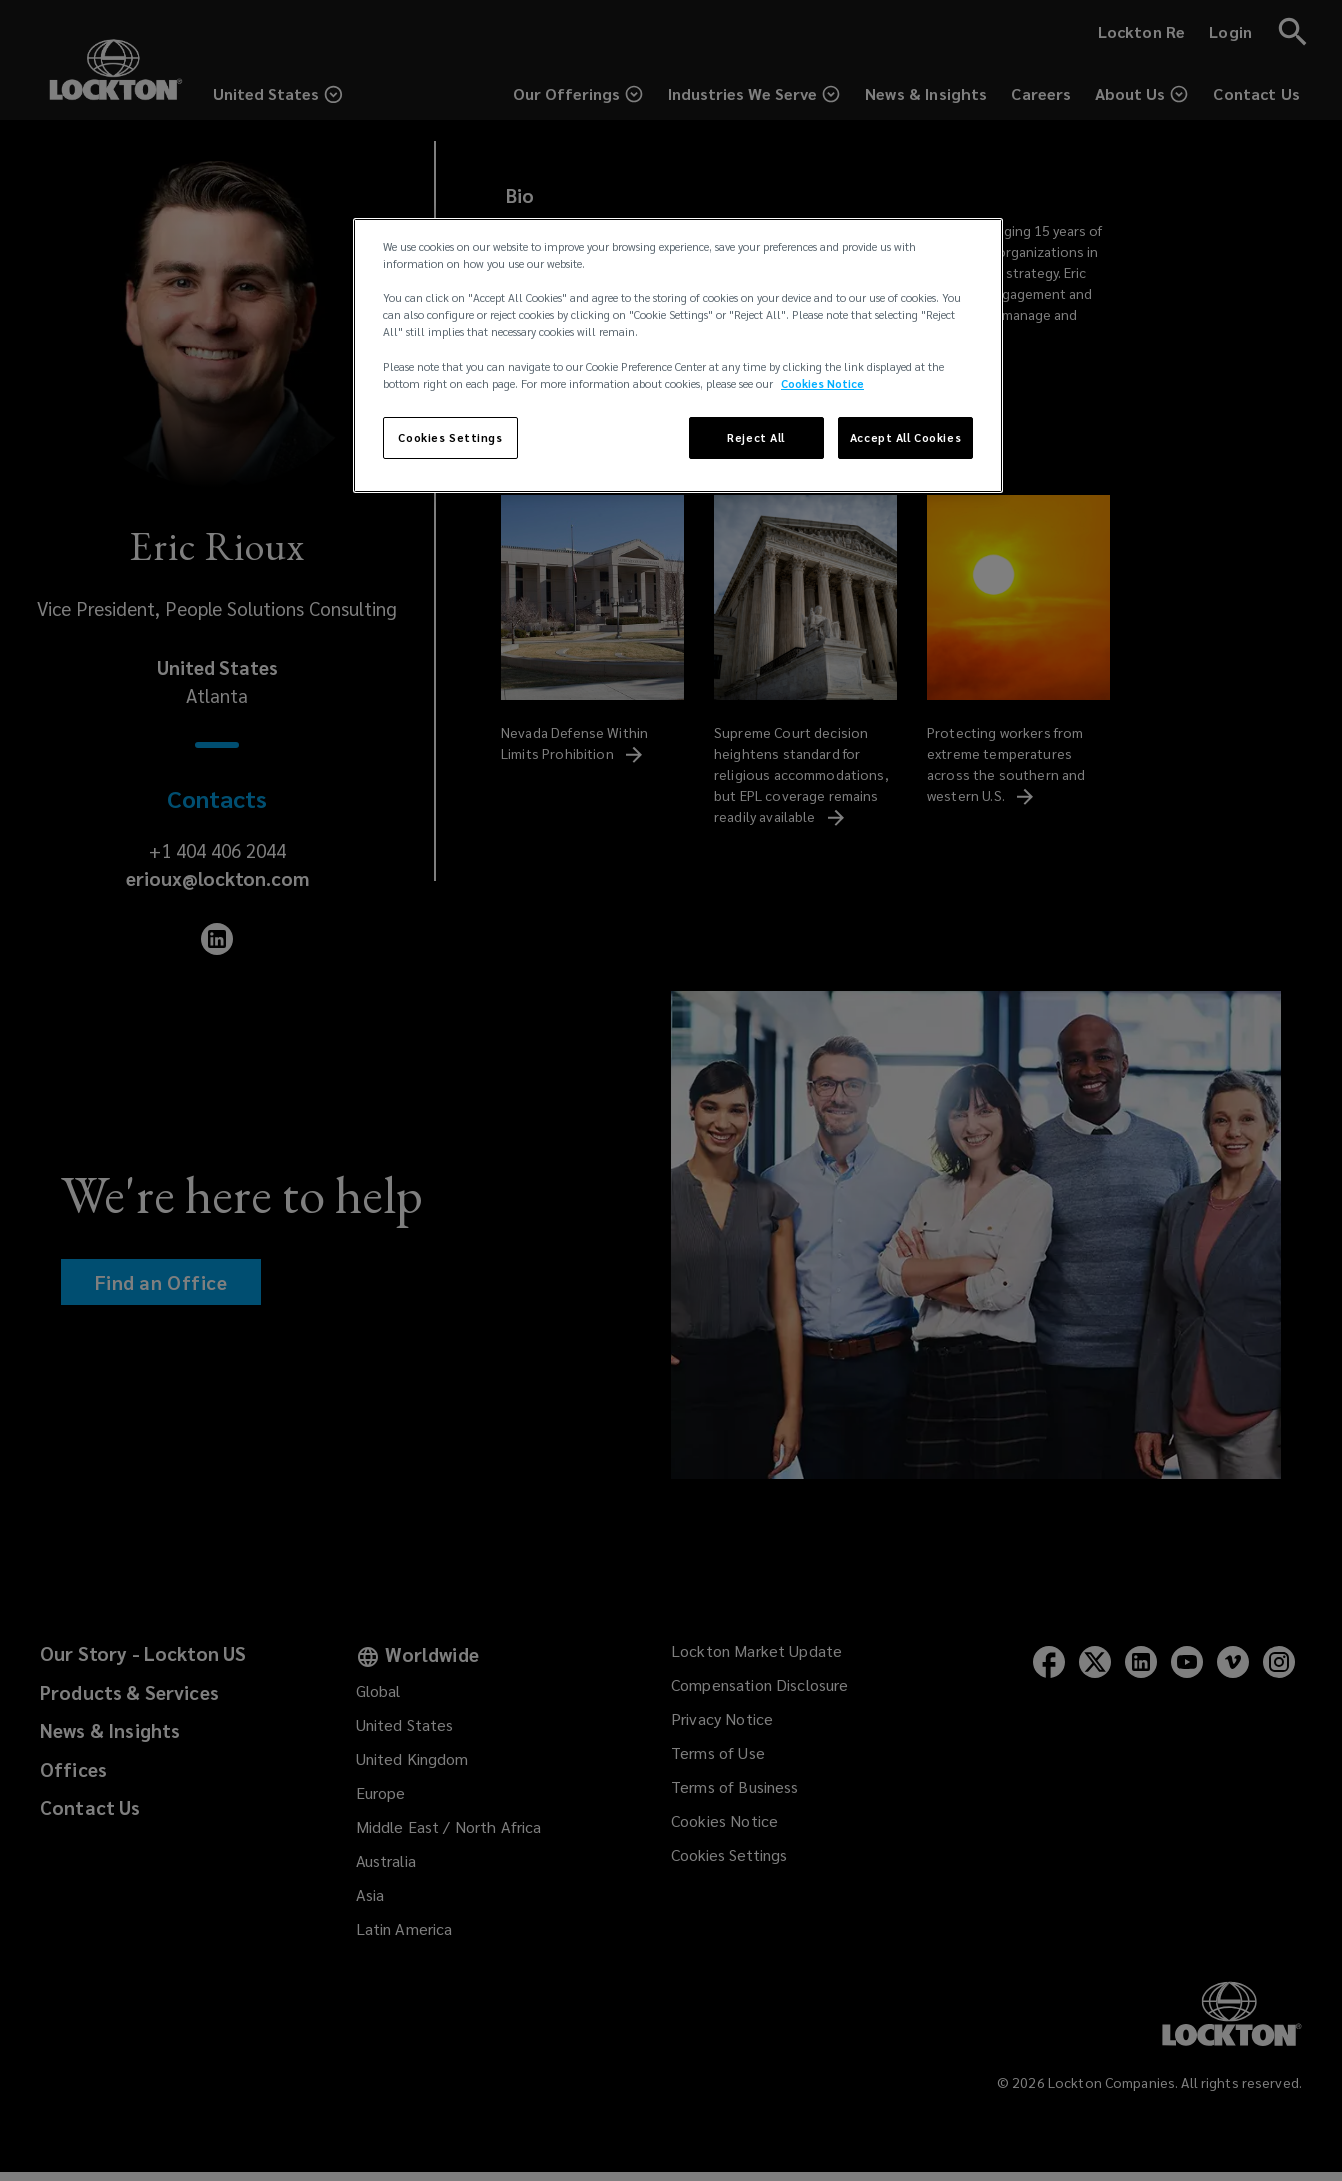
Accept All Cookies (905, 437)
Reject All (756, 437)
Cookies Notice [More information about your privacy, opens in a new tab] (822, 383)
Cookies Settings (450, 437)
